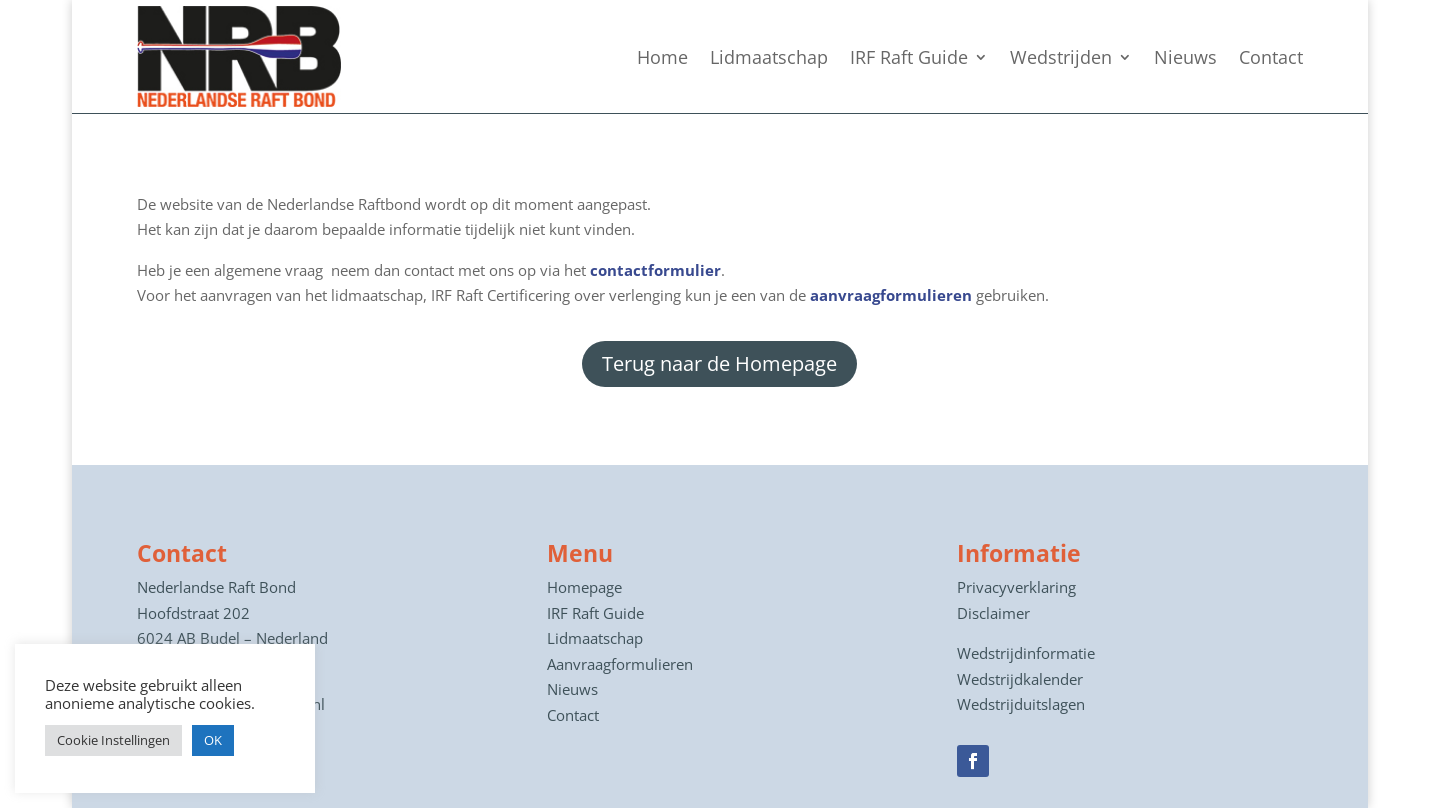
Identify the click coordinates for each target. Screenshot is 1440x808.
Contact (1271, 57)
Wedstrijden (1061, 57)
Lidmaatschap (769, 57)
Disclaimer (993, 613)
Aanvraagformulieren (620, 664)
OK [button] (213, 740)
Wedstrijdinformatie (1026, 653)
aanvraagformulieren (891, 295)
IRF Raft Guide (909, 57)
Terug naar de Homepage (719, 363)
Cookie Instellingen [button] (113, 740)
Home (662, 57)
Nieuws (1185, 57)
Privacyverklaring (1016, 587)
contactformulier (655, 270)
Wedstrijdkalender (1020, 679)
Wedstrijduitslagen (1021, 704)
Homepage (584, 587)
